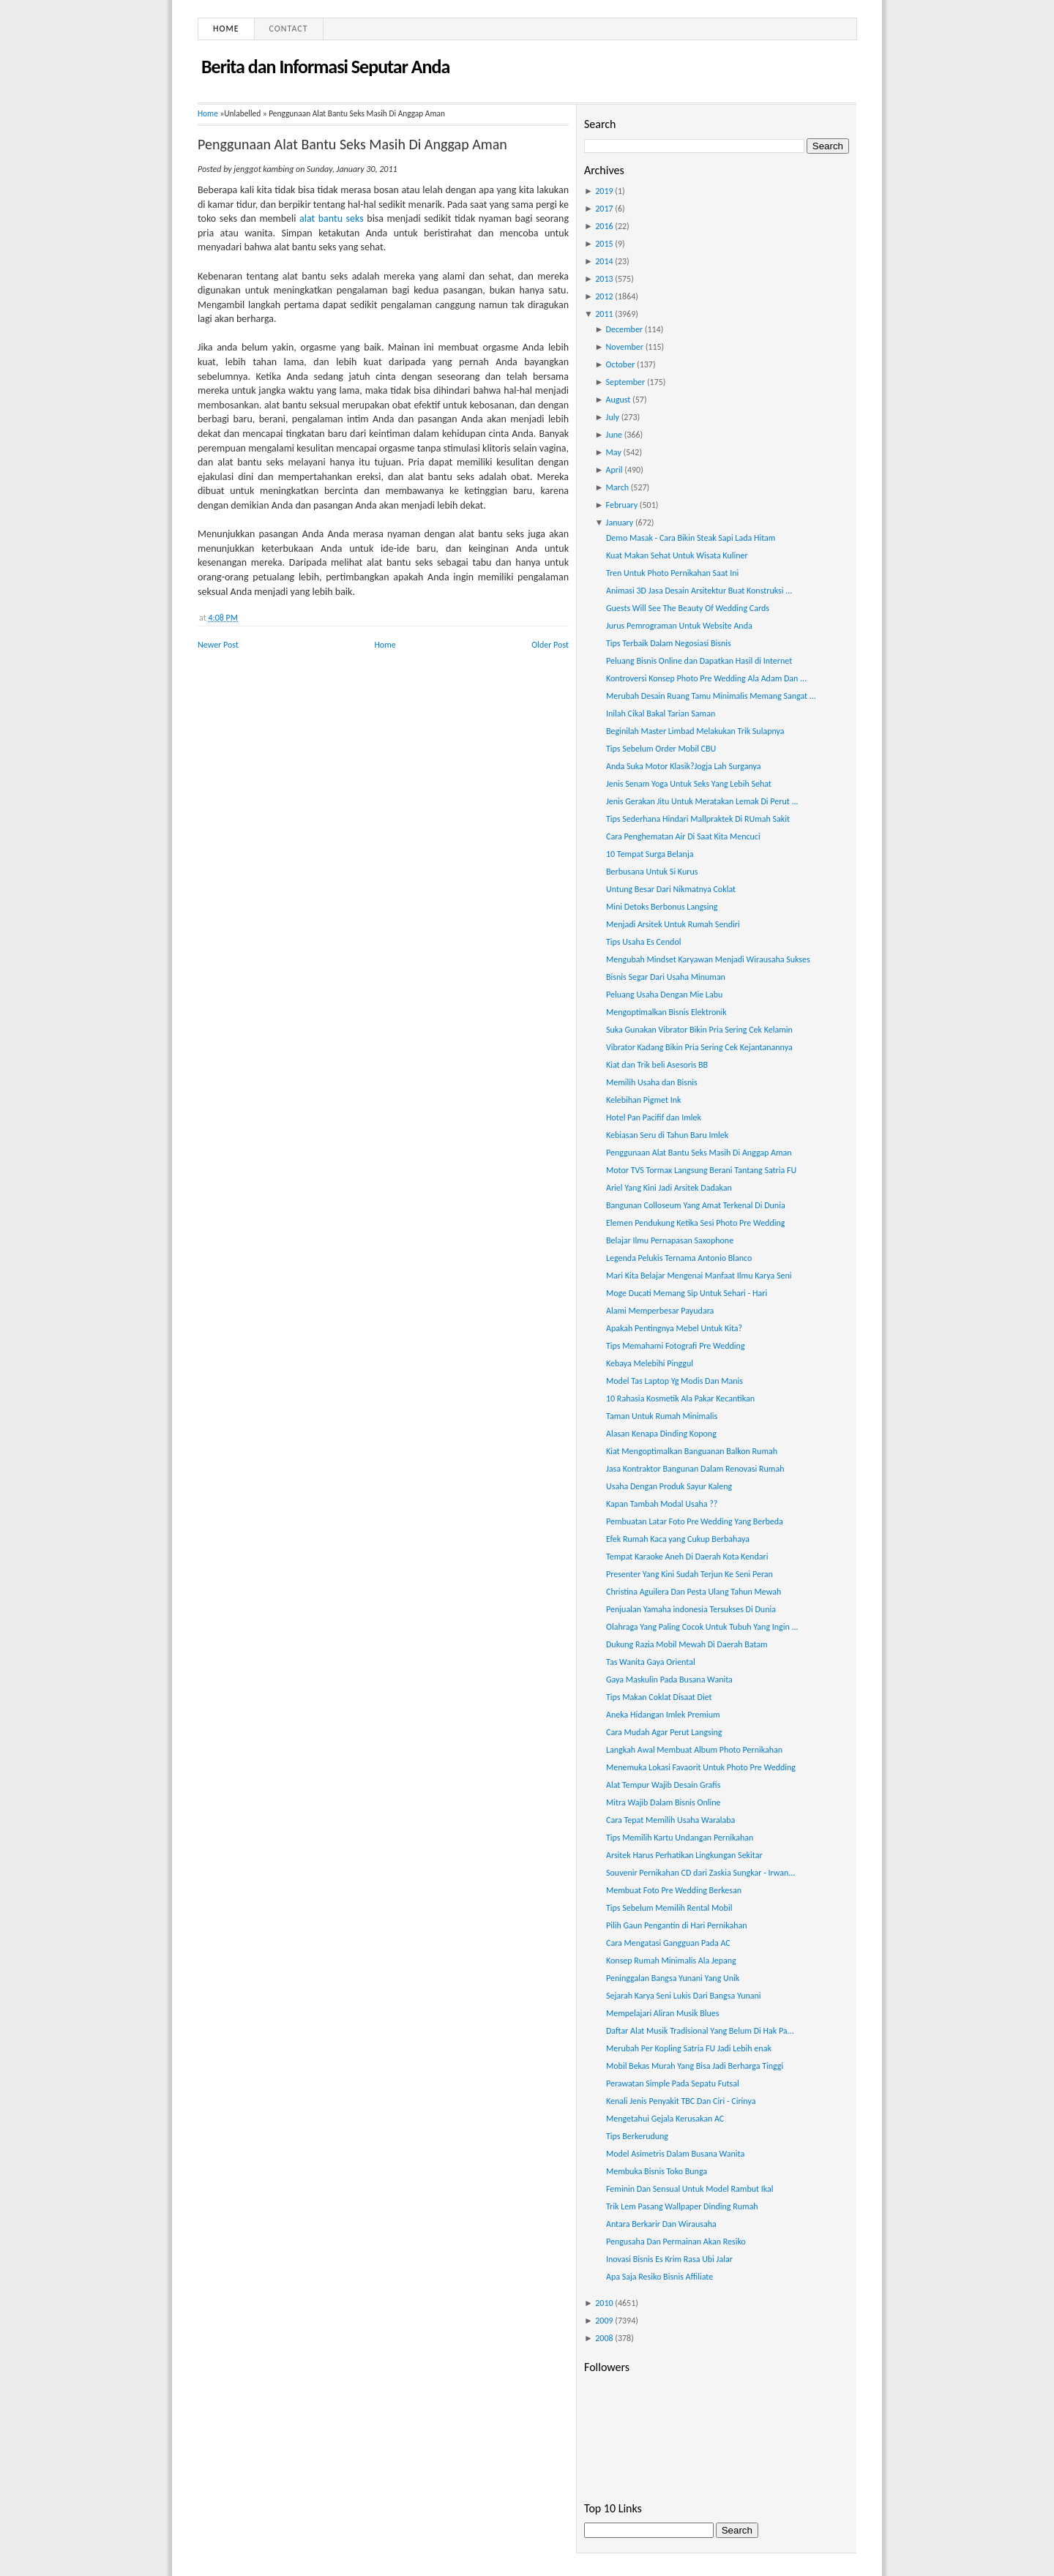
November (624, 347)
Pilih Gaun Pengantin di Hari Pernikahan (676, 1925)
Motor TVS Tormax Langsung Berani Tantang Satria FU (701, 1170)
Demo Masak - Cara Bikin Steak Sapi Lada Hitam (690, 538)
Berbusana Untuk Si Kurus (652, 871)
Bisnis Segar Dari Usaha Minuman (665, 977)
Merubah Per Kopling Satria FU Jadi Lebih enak (688, 2048)
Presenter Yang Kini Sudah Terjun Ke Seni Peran (689, 1574)
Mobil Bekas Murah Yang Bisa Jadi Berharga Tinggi (694, 2066)
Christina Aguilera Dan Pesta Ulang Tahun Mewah (693, 1592)
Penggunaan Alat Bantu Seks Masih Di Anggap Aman (352, 144)
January (620, 522)
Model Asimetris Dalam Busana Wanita (675, 2154)
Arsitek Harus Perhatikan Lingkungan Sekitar (684, 1855)
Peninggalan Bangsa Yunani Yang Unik (672, 1978)
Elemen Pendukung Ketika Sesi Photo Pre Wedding (695, 1223)
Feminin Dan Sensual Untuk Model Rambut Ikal (690, 2189)
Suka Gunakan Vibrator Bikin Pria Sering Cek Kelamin (699, 1030)
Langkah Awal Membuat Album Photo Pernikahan (694, 1750)
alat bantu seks (331, 218)
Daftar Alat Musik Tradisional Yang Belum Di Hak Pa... (700, 2031)
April (614, 470)
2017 (604, 208)
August (618, 399)
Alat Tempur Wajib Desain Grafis (663, 1785)
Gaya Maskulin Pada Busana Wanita (669, 1679)
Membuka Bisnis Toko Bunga (656, 2171)
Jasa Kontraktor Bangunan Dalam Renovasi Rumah (695, 1469)
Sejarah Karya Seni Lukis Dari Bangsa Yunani (683, 1996)
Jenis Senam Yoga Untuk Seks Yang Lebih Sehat (688, 784)
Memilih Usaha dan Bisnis (652, 1082)
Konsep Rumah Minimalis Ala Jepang (671, 1960)
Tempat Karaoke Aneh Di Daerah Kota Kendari (687, 1556)
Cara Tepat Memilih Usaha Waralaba (670, 1820)
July (612, 417)
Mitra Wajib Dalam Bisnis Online (663, 1802)
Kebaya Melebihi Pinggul (649, 1363)
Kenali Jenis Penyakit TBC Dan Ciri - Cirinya (680, 2101)
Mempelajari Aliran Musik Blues (662, 2013)
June (614, 435)
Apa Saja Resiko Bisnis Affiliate (659, 2277)
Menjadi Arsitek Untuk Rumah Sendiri (673, 924)
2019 (604, 191)
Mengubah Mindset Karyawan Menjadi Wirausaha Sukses (708, 959)
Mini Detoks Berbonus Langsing (662, 907)
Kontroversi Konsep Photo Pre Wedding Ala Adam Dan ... (706, 678)
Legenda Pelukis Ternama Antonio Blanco (679, 1258)
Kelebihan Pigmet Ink (643, 1100)
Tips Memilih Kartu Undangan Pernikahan (679, 1837)
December (624, 329)
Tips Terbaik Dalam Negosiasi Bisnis (668, 643)
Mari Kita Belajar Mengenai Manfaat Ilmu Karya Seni (699, 1275)
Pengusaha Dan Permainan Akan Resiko (676, 2241)
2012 (604, 296)
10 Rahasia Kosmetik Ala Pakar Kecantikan (680, 1398)
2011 (604, 314)
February (622, 505)
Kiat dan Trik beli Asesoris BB (657, 1065)
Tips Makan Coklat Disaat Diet (659, 1697)
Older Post (550, 645)
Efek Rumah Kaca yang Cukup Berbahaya (678, 1539)
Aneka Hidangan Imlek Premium (663, 1715)
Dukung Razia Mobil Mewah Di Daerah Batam (687, 1644)
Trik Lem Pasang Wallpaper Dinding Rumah (682, 2206)
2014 (604, 261)
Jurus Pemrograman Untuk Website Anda (679, 626)
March (617, 487)
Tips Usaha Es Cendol (643, 942)
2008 (604, 2338)
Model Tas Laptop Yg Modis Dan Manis (674, 1381)
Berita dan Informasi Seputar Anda (325, 66)
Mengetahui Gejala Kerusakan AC (665, 2118)
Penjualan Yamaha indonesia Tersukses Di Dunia (691, 1609)
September (626, 382)
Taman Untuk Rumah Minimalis (661, 1416)
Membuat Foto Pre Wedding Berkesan (673, 1890)
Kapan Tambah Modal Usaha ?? (661, 1504)
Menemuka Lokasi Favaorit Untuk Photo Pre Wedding (701, 1767)
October (620, 364)
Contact (288, 28)
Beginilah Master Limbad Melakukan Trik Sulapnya (695, 731)
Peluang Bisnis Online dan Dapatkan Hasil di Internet (699, 661)
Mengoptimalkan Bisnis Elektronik (666, 1012)
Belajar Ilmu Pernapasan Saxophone (669, 1240)
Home (226, 28)
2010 (604, 2303)
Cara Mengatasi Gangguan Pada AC (668, 1943)
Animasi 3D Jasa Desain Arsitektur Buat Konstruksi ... (699, 590)
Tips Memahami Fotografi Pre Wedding (675, 1346)
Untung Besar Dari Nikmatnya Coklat (671, 889)
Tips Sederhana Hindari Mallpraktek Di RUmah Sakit (698, 819)
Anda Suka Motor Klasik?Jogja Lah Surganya (683, 766)
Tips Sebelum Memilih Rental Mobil (669, 1908)
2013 (604, 279)
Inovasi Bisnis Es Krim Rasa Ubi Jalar (669, 2259)
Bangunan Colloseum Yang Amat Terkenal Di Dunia (695, 1205)
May (613, 452)
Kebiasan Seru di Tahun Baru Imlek (667, 1135)
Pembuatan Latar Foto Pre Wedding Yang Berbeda (694, 1521)
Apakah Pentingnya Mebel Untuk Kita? (674, 1328)
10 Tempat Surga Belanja (650, 854)
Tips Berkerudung (637, 2136)
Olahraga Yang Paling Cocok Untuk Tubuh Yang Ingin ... (702, 1627)
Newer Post (218, 645)
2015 (604, 244)
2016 (604, 226)
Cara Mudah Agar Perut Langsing (664, 1732)
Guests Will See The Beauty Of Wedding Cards (687, 608)
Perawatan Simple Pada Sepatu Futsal (672, 2083)
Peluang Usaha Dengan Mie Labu (664, 994)
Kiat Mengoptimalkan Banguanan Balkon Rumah (691, 1451)
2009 (604, 2320)
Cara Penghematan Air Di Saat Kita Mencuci (683, 836)
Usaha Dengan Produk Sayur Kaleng (669, 1486)
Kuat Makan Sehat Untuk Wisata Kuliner (677, 555)
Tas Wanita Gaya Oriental (650, 1662)
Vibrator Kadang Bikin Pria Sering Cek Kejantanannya (699, 1047)
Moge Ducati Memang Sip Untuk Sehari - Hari (686, 1293)
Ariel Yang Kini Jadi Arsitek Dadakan (669, 1188)
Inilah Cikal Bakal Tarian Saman (660, 713)
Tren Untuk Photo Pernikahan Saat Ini (672, 573)
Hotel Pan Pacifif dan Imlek (653, 1117)
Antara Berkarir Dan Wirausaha (661, 2224)
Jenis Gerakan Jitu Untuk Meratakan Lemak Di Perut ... (702, 801)
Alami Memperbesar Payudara (660, 1311)
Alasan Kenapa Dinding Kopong (661, 1434)
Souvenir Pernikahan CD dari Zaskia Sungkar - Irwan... (700, 1873)
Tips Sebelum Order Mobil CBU (661, 749)
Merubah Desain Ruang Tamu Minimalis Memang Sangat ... (711, 696)
